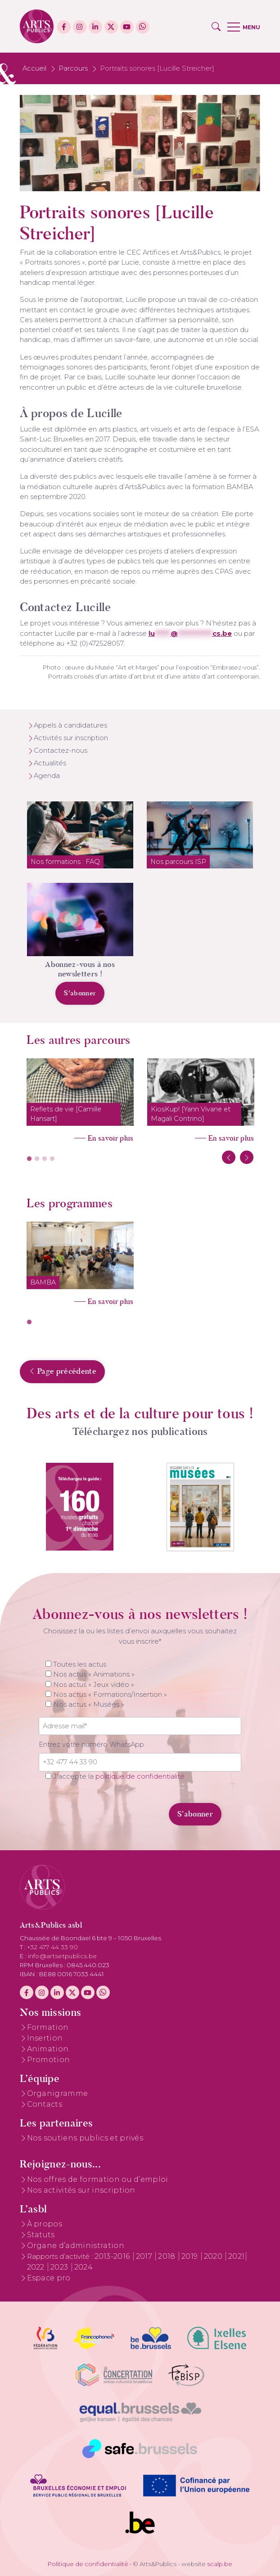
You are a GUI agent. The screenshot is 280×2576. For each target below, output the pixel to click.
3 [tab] (44, 1159)
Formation (48, 2027)
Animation (48, 2049)
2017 (145, 2256)
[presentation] (100, 1808)
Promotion (48, 2059)
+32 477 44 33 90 (52, 1947)
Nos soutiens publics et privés (85, 2138)
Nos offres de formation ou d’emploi (97, 2179)
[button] (216, 26)
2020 (214, 2256)
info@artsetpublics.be (62, 1956)
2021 (236, 2256)
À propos (45, 2224)
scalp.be (219, 2563)
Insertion (45, 2038)
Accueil (34, 68)
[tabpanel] (80, 1097)
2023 (60, 2267)
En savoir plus (110, 1138)
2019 (190, 2256)
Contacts (45, 2104)
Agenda (47, 776)
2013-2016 (113, 2256)
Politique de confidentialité (88, 2563)
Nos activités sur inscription (81, 2190)
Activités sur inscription (71, 738)
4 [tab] (52, 1159)
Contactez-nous (60, 750)
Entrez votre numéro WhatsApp (91, 1744)
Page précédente (62, 1371)
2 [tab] (37, 1159)
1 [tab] (29, 1159)
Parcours (73, 68)
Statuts (41, 2234)
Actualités (50, 763)
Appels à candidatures (70, 725)
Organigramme (57, 2093)
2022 (37, 2267)
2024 (83, 2267)
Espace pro (49, 2278)
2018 (167, 2256)
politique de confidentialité (140, 1776)
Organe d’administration (75, 2245)
